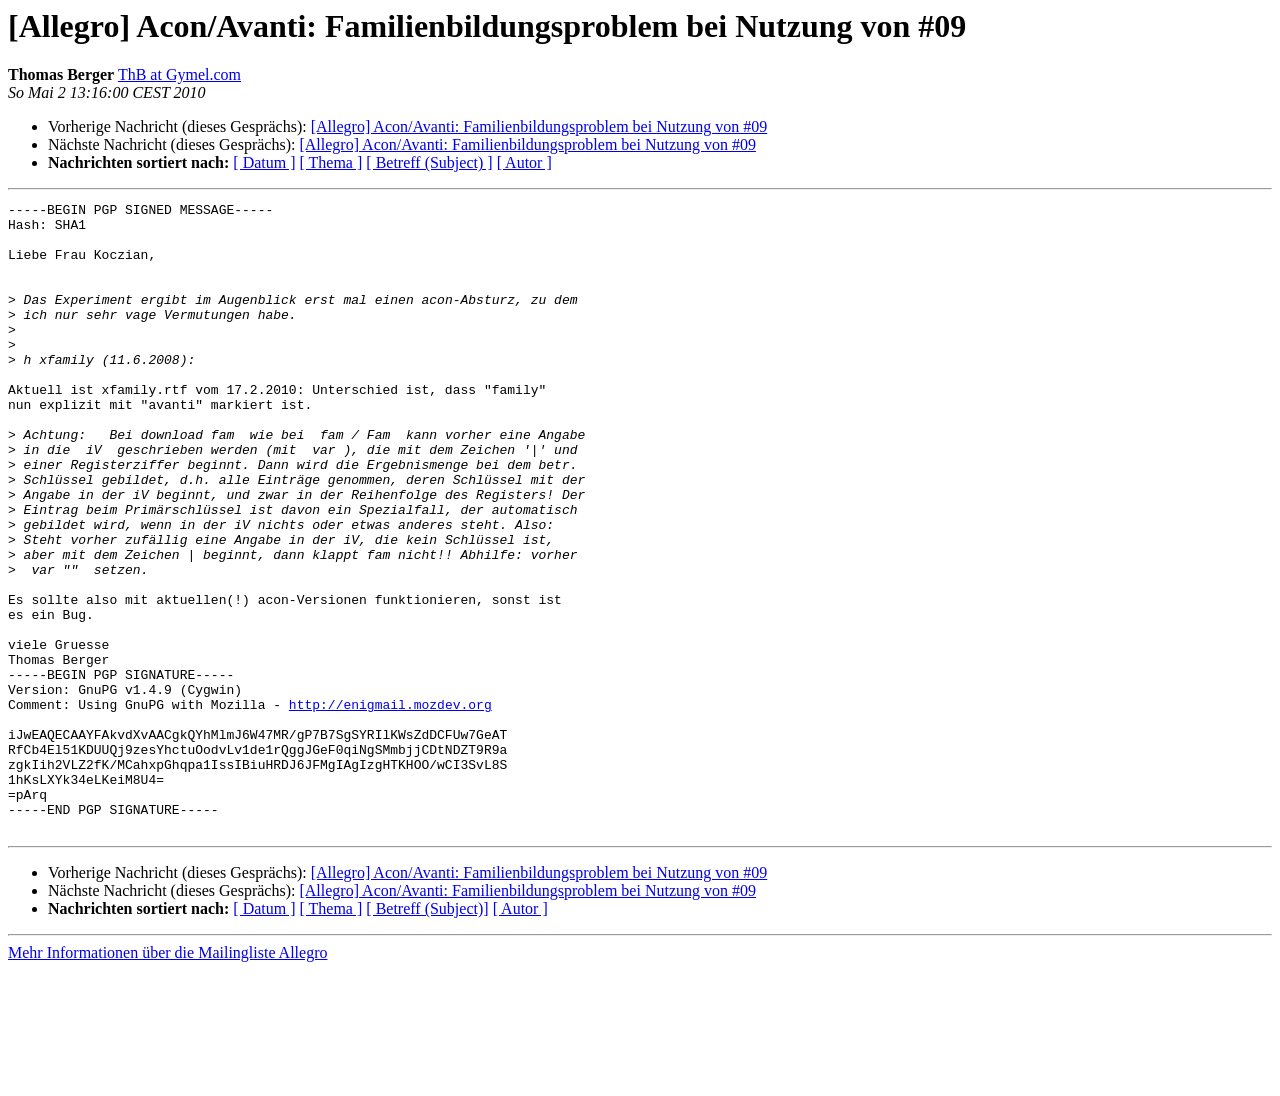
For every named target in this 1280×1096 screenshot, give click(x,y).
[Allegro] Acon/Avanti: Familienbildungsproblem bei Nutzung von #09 (539, 126)
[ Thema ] (331, 162)
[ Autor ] (524, 162)
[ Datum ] (264, 162)
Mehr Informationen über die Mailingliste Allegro (167, 1078)
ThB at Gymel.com (179, 74)
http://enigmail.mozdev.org (390, 806)
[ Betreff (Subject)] (427, 1034)
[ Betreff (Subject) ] (429, 162)
